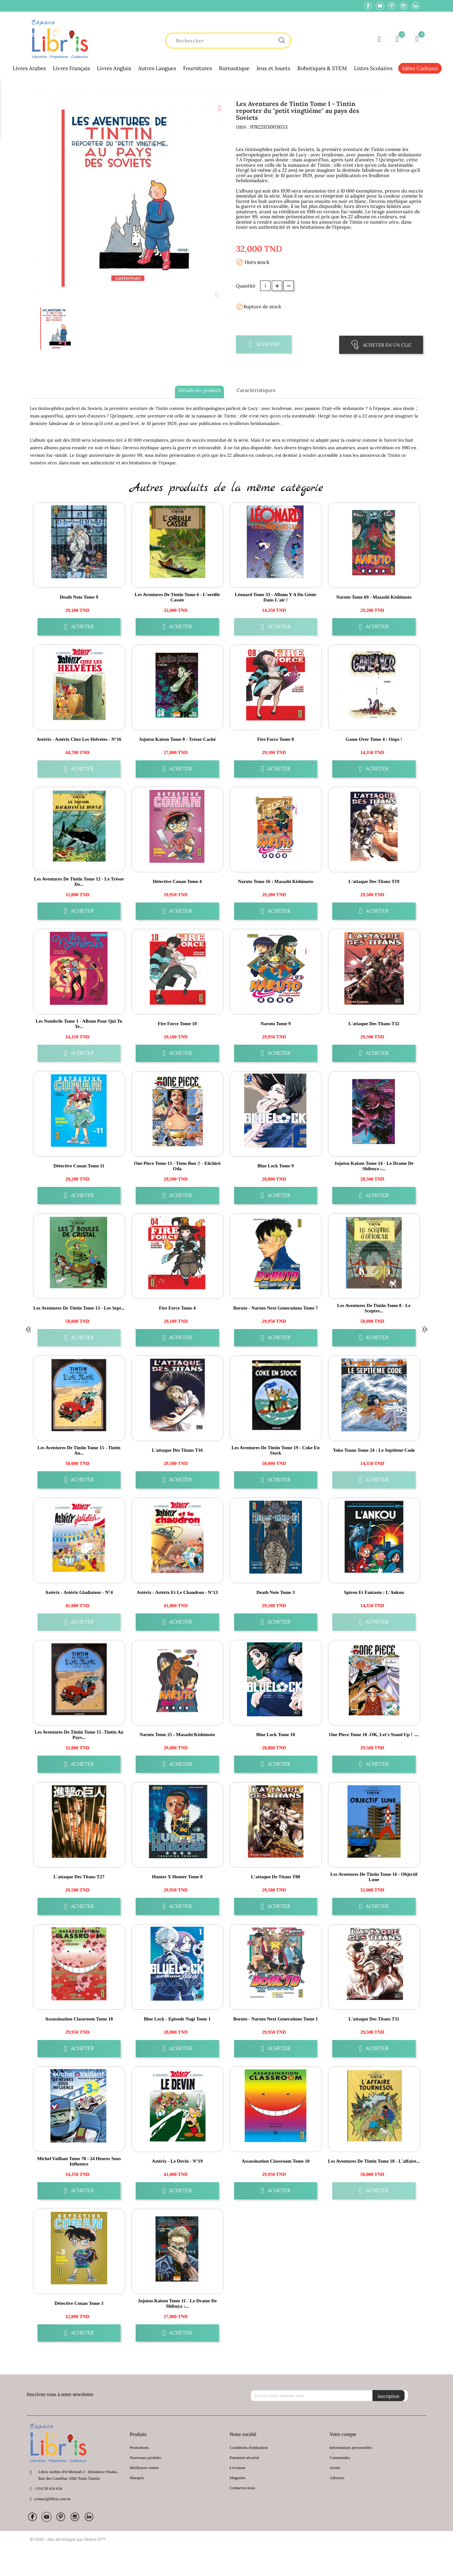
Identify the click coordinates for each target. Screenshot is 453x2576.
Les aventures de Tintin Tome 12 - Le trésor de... (79, 881)
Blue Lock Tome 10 (275, 1734)
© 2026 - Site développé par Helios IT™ (68, 2539)
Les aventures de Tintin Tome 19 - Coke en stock (276, 1450)
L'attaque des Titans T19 (373, 881)
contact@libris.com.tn (52, 2498)
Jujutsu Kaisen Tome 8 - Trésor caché (177, 739)
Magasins (237, 2477)
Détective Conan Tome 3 (78, 2303)
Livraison (237, 2467)
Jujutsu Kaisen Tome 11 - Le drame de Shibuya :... (177, 2303)
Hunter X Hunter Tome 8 (177, 1876)
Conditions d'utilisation (249, 2447)
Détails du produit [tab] (199, 390)
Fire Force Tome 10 (177, 1023)
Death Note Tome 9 (79, 597)
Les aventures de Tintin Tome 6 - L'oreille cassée (177, 597)
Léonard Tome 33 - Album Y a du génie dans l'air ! (275, 597)
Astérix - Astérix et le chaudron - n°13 (177, 1592)
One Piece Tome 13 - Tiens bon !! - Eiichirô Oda (177, 1166)
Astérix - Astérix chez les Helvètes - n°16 (78, 739)
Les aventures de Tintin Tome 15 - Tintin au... (78, 1450)
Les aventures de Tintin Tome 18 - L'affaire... (374, 2161)
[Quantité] (265, 286)
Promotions (139, 2447)
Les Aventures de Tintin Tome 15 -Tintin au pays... (79, 1734)
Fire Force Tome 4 (177, 1307)
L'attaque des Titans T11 (374, 2018)
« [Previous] (28, 1328)
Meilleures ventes (144, 2467)
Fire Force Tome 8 (275, 739)
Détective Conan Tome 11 (78, 1165)
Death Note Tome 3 (275, 1592)
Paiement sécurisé (244, 2457)
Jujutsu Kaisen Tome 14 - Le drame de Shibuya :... (373, 1166)
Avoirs (335, 2467)
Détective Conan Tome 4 (177, 881)
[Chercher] (228, 40)
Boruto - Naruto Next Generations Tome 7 (275, 1307)
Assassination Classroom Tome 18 (79, 2018)
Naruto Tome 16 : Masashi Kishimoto (275, 881)
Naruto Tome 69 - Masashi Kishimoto (374, 597)
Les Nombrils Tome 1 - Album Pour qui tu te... (79, 1024)
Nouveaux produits (145, 2457)
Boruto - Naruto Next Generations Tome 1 (275, 2018)
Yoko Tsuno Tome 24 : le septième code (374, 1450)
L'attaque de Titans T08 (275, 1876)
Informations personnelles (351, 2447)
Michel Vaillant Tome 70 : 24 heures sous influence (79, 2161)
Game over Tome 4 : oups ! (374, 739)
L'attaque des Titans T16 (177, 1450)
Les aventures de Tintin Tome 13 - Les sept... (79, 1307)
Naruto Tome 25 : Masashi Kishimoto (177, 1734)
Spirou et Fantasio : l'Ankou (374, 1592)
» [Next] (424, 1328)
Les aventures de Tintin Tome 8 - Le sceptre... (374, 1308)
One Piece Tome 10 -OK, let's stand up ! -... (374, 1734)
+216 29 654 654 (48, 2488)
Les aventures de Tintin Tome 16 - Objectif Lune (373, 1877)
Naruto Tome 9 (275, 1023)
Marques (137, 2477)
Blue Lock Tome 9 (275, 1165)
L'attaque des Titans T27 (78, 1876)
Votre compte (343, 2434)
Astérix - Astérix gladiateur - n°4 (79, 1592)
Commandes (340, 2457)
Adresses (337, 2477)
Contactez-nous (242, 2487)
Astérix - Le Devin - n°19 (177, 2161)
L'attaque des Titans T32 (373, 1023)
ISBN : (242, 127)
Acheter (264, 344)
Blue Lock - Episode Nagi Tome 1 (177, 2018)
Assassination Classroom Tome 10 (276, 2161)
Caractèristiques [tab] (256, 390)
